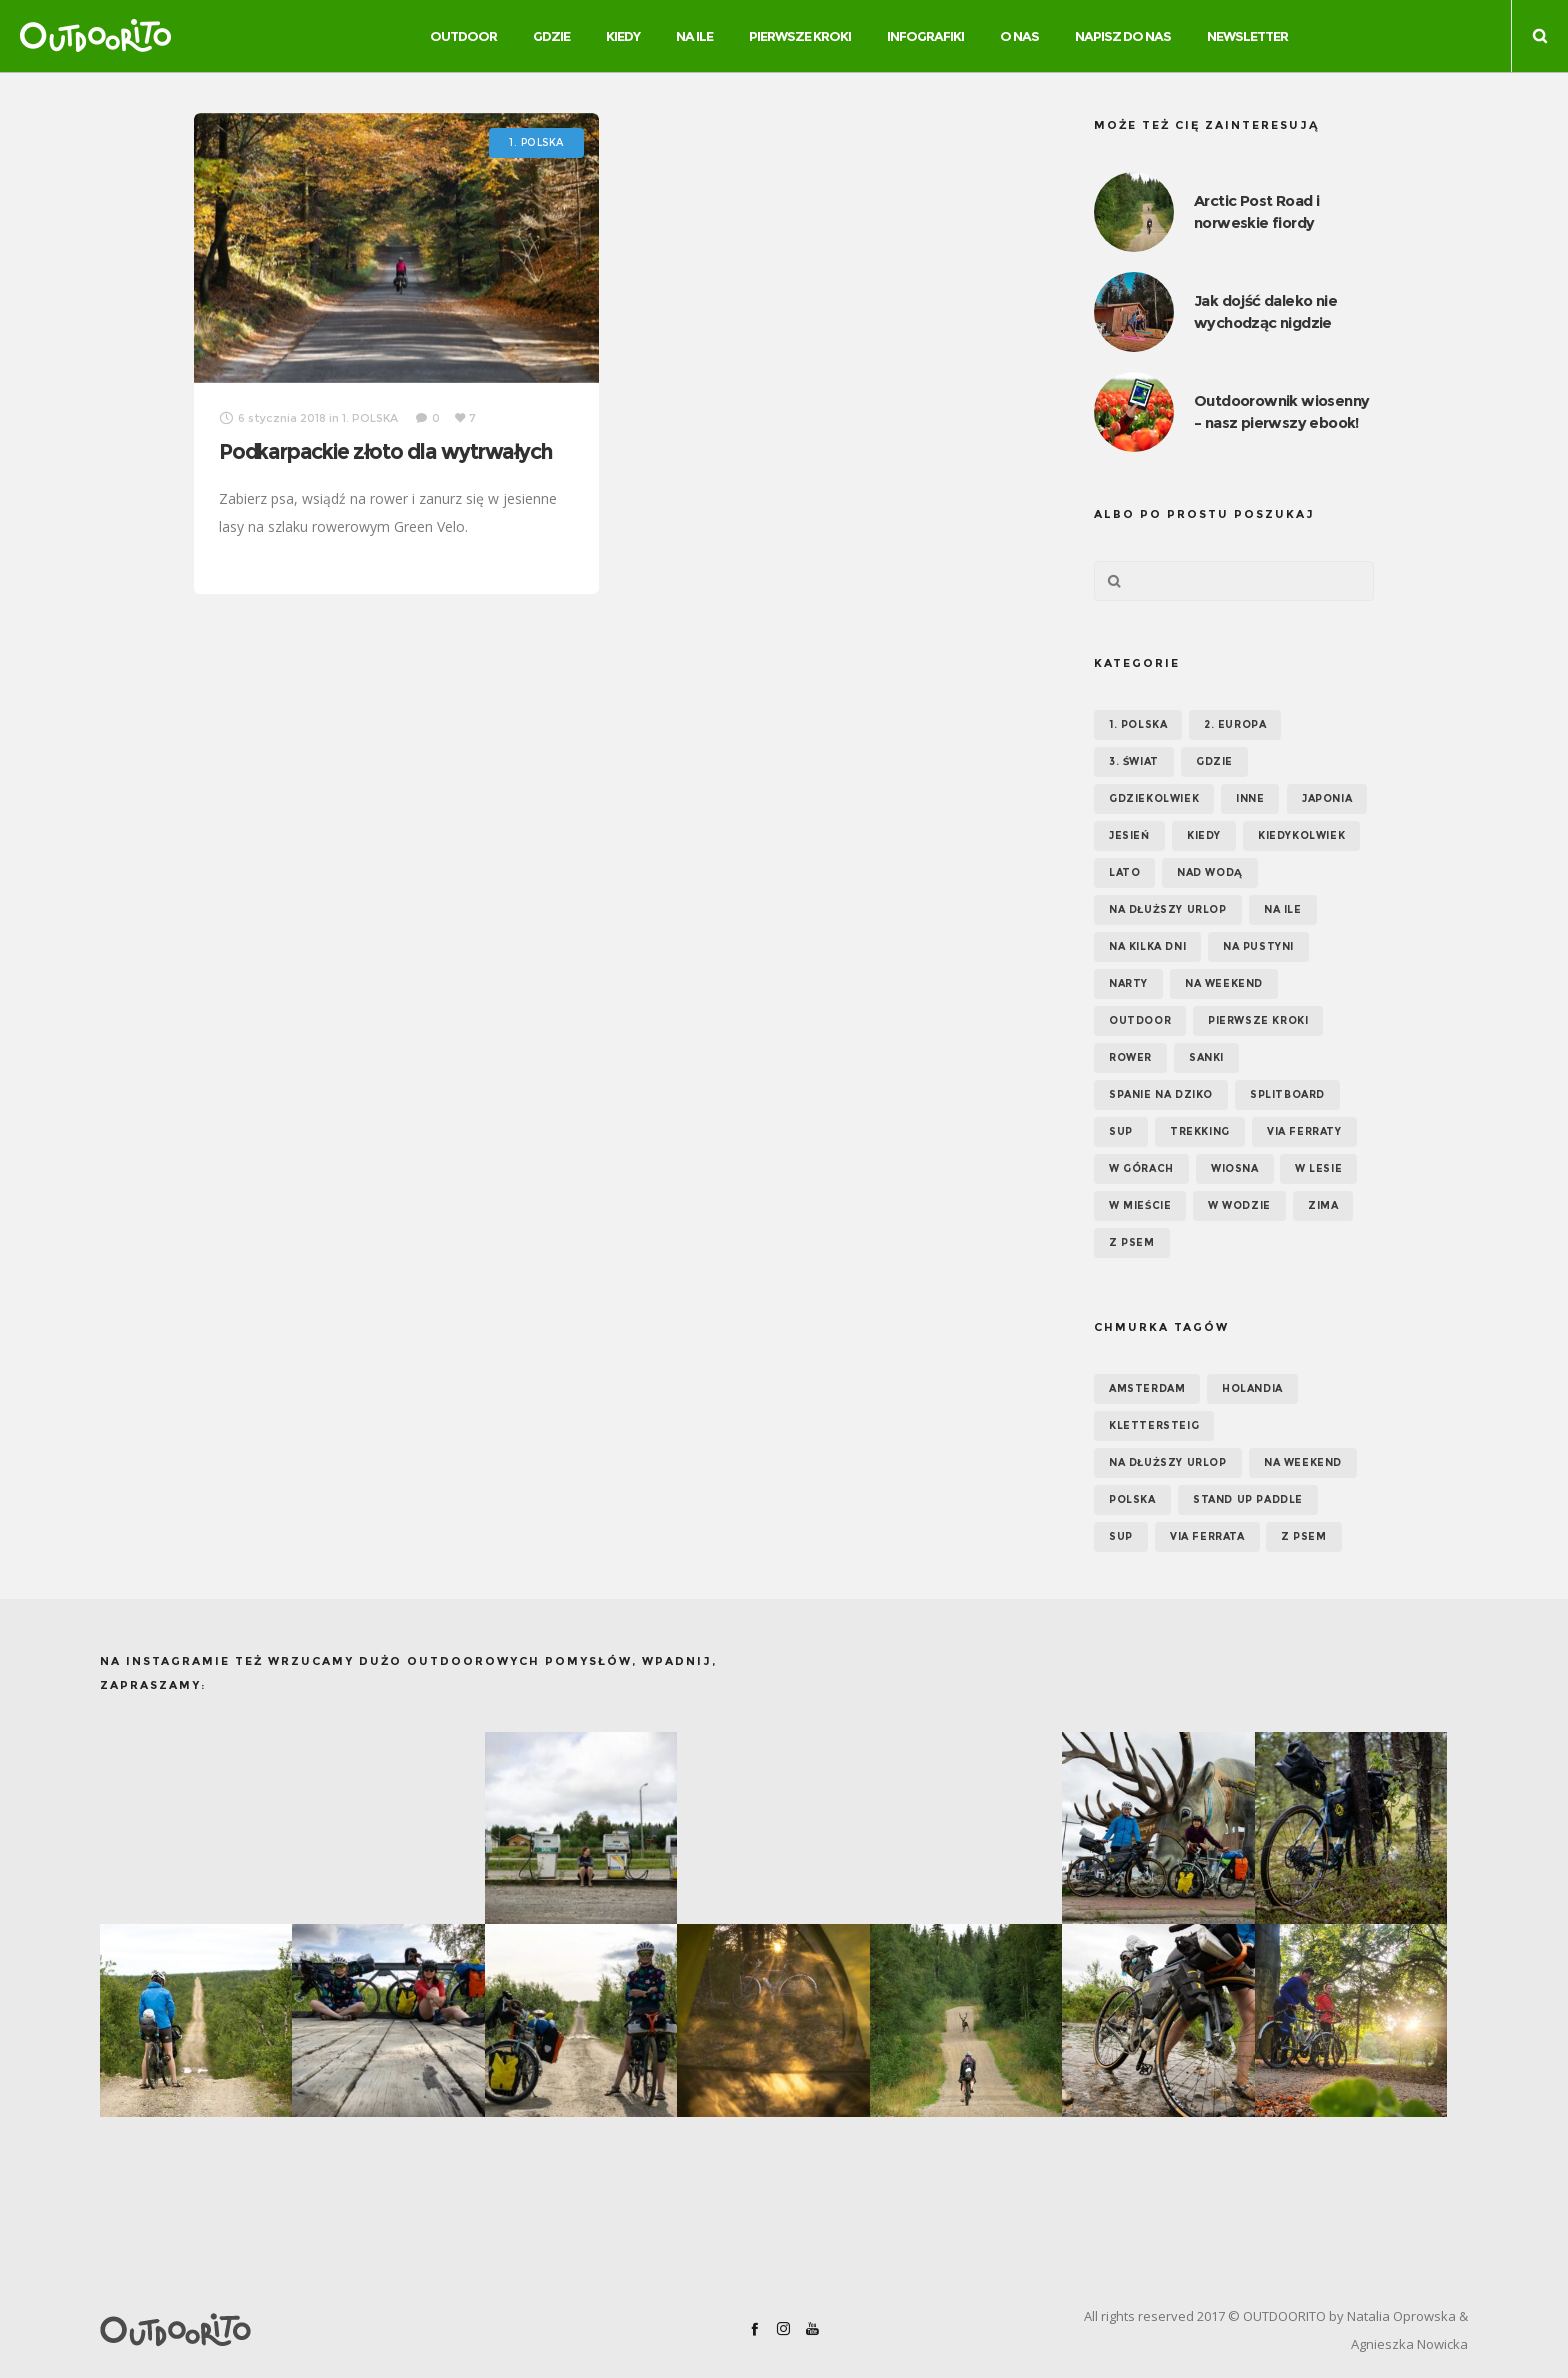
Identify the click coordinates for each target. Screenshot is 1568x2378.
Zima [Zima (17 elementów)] (1323, 1205)
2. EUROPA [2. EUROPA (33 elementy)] (1235, 724)
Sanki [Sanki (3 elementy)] (1206, 1057)
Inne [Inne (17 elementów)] (1250, 798)
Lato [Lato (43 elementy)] (1124, 872)
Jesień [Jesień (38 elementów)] (1129, 835)
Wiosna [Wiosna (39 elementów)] (1235, 1168)
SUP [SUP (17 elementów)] (1121, 1131)
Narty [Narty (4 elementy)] (1128, 983)
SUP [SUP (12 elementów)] (1121, 1536)
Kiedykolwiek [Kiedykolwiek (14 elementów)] (1301, 835)
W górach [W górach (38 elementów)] (1141, 1168)
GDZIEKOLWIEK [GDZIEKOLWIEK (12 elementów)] (1154, 798)
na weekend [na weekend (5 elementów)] (1303, 1462)
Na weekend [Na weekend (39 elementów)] (1224, 983)
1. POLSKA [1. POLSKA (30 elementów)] (1138, 724)
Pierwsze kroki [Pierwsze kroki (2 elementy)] (1258, 1020)
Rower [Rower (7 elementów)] (1130, 1057)
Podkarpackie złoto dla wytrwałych (385, 451)
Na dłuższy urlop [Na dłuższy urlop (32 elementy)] (1168, 909)
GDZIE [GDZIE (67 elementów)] (1214, 761)
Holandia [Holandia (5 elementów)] (1252, 1388)
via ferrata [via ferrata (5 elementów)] (1207, 1536)
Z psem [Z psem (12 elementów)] (1132, 1242)
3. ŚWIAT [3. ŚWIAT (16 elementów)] (1134, 761)
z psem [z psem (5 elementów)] (1304, 1536)
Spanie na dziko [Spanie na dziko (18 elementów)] (1161, 1094)
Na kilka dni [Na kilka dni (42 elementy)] (1147, 946)
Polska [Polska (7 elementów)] (1132, 1499)
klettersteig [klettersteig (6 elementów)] (1154, 1425)
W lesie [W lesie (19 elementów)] (1318, 1168)
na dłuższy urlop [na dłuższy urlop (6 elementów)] (1168, 1462)
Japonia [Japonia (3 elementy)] (1327, 798)
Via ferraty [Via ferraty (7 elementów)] (1304, 1131)
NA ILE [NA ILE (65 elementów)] (1283, 909)
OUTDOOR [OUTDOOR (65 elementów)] (1140, 1020)
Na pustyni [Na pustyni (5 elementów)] (1258, 946)
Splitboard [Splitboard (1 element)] (1287, 1094)
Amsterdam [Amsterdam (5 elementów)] (1147, 1388)
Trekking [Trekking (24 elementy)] (1200, 1131)
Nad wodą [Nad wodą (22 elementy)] (1210, 872)
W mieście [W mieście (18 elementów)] (1140, 1205)
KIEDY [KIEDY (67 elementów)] (1204, 835)
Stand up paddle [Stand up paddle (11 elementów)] (1248, 1499)
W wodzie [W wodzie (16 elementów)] (1239, 1205)
